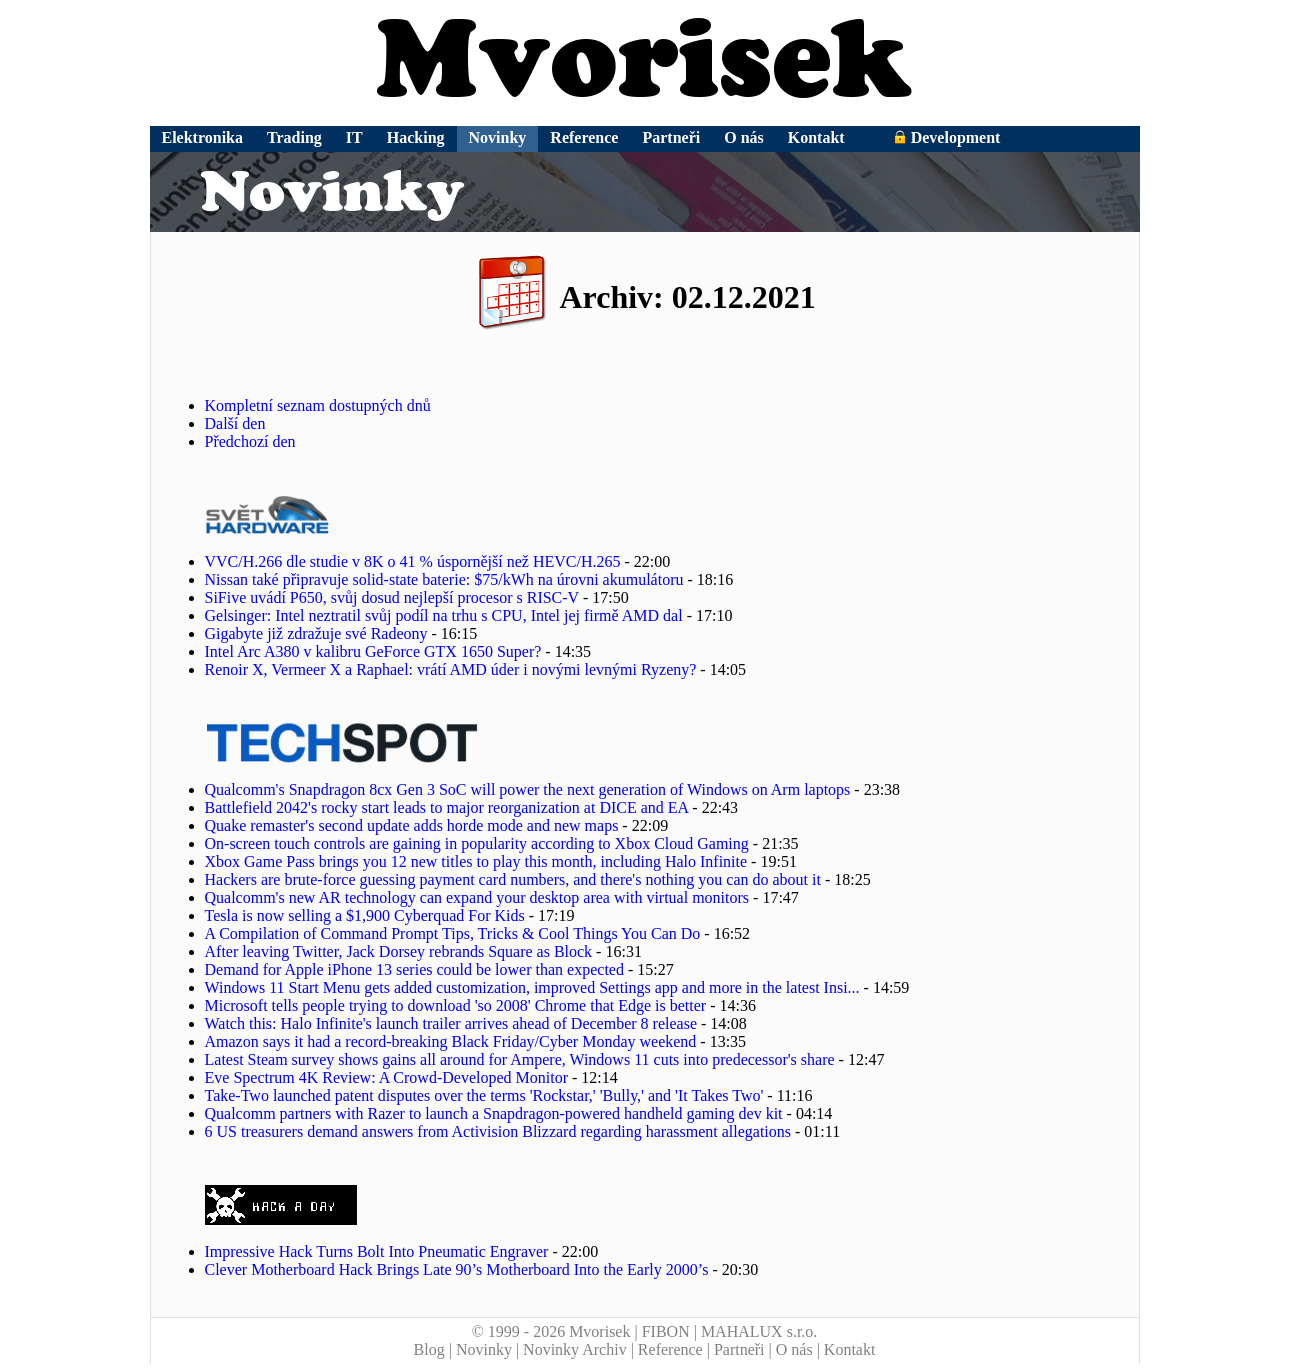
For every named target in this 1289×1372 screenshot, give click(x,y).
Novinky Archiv (575, 1349)
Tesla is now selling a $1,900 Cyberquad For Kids (365, 915)
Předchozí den (250, 441)
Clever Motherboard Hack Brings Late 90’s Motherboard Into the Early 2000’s (457, 1269)
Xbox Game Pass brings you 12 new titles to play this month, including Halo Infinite (476, 861)
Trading (294, 137)
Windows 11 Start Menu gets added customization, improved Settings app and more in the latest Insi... (532, 987)
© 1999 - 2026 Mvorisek (551, 1331)
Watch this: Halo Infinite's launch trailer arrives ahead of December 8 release (451, 1023)
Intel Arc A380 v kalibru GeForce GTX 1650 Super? (373, 651)
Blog (429, 1349)
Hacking (416, 137)
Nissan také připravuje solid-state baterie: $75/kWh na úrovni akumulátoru (444, 579)
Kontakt (816, 137)
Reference (584, 137)
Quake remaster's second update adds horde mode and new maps (412, 825)
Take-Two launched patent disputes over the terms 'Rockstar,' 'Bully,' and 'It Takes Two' (484, 1095)
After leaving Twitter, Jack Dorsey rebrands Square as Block (399, 951)
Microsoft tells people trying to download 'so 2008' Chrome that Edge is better (456, 1005)
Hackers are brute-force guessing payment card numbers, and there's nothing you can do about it (513, 879)
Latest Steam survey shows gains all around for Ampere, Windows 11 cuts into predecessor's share (520, 1059)
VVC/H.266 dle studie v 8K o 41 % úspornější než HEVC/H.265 (413, 561)
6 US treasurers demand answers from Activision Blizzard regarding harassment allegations (498, 1131)
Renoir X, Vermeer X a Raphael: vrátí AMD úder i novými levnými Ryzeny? (451, 669)
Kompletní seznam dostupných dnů (318, 405)
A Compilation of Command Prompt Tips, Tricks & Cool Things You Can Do (453, 933)
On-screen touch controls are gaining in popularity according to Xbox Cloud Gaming (477, 843)
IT (354, 137)
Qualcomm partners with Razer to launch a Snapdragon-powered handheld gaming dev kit (494, 1113)
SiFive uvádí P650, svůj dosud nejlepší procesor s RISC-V (392, 597)
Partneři (671, 137)
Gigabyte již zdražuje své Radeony (316, 633)
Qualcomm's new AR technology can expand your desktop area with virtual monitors (477, 897)
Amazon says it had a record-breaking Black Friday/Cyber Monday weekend (451, 1041)
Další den (235, 423)
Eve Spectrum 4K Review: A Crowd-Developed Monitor (387, 1077)
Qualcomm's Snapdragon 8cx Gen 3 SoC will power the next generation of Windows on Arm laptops (528, 789)
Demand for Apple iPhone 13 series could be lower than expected (414, 969)
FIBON (666, 1331)
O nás (744, 137)
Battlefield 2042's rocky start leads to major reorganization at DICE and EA (447, 807)
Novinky (498, 137)
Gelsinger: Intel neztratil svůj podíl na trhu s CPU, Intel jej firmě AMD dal (444, 615)
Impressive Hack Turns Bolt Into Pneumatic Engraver (377, 1251)
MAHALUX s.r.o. (759, 1331)
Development (947, 137)
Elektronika (203, 137)
